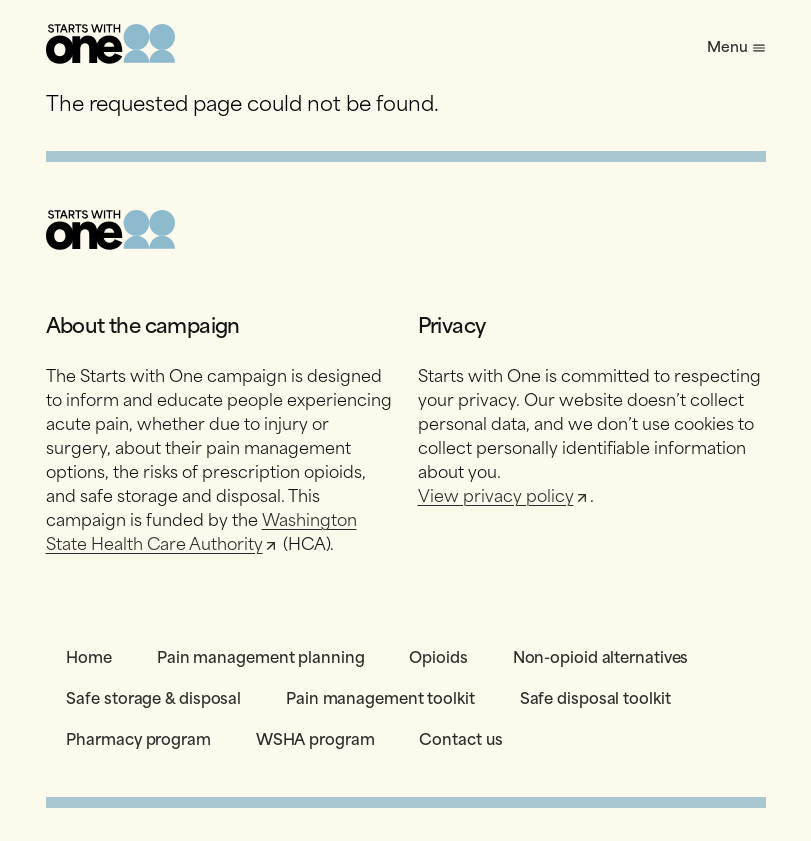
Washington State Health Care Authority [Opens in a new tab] (201, 531)
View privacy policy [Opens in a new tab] (504, 495)
